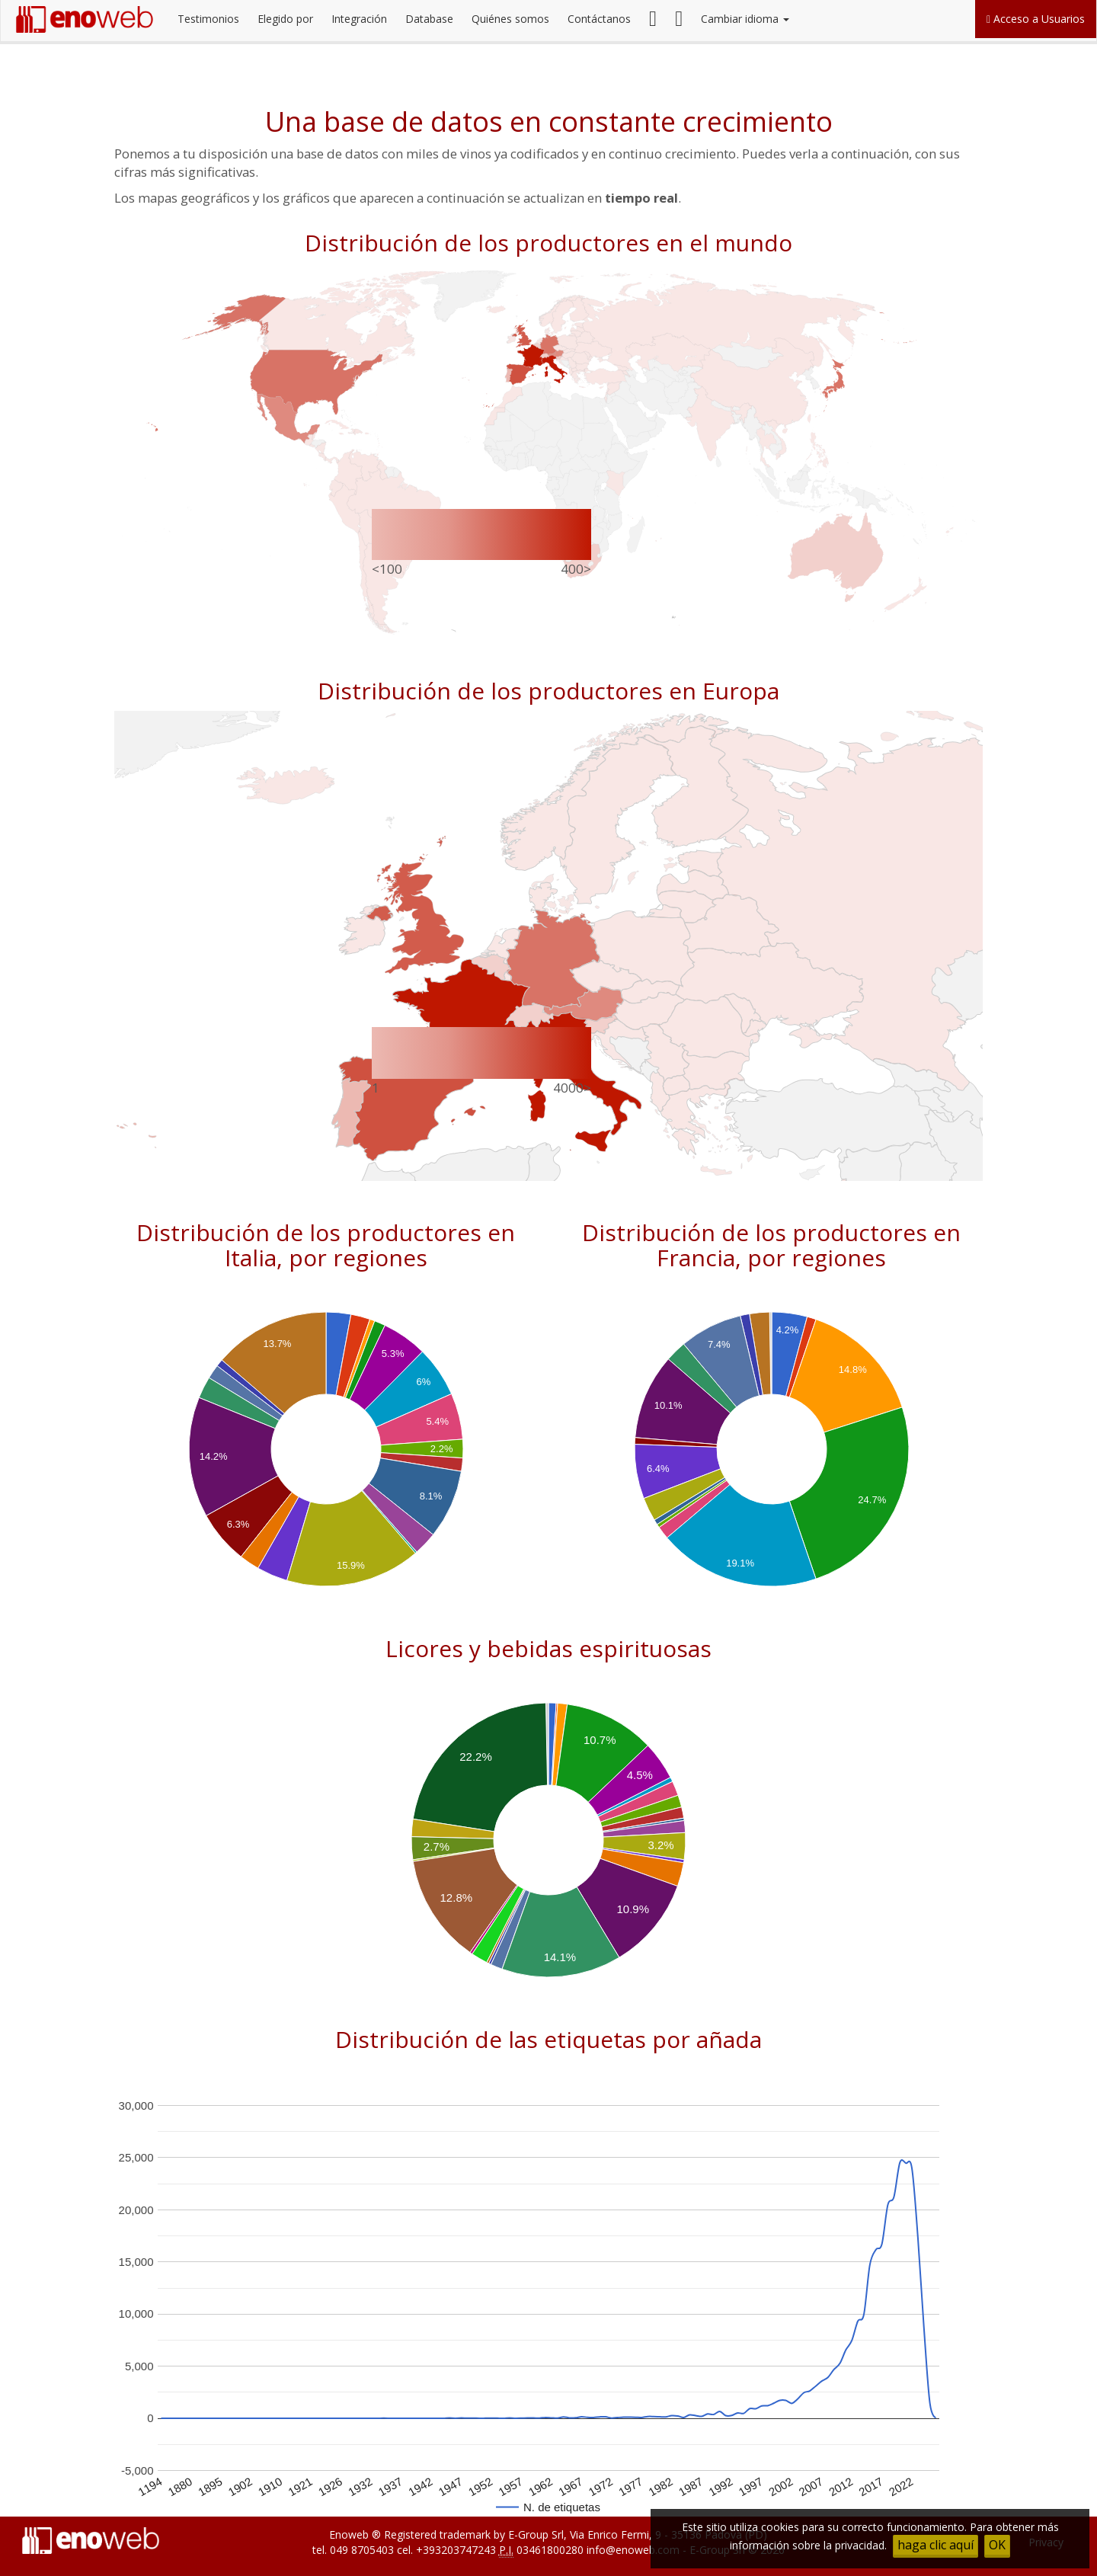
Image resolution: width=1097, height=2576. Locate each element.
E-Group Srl (536, 2534)
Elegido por (285, 18)
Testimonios (208, 18)
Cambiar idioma (745, 18)
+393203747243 (456, 2549)
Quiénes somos (510, 18)
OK (997, 2544)
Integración (359, 18)
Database (429, 18)
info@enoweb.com (633, 2549)
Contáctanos (599, 18)
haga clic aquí (935, 2544)
